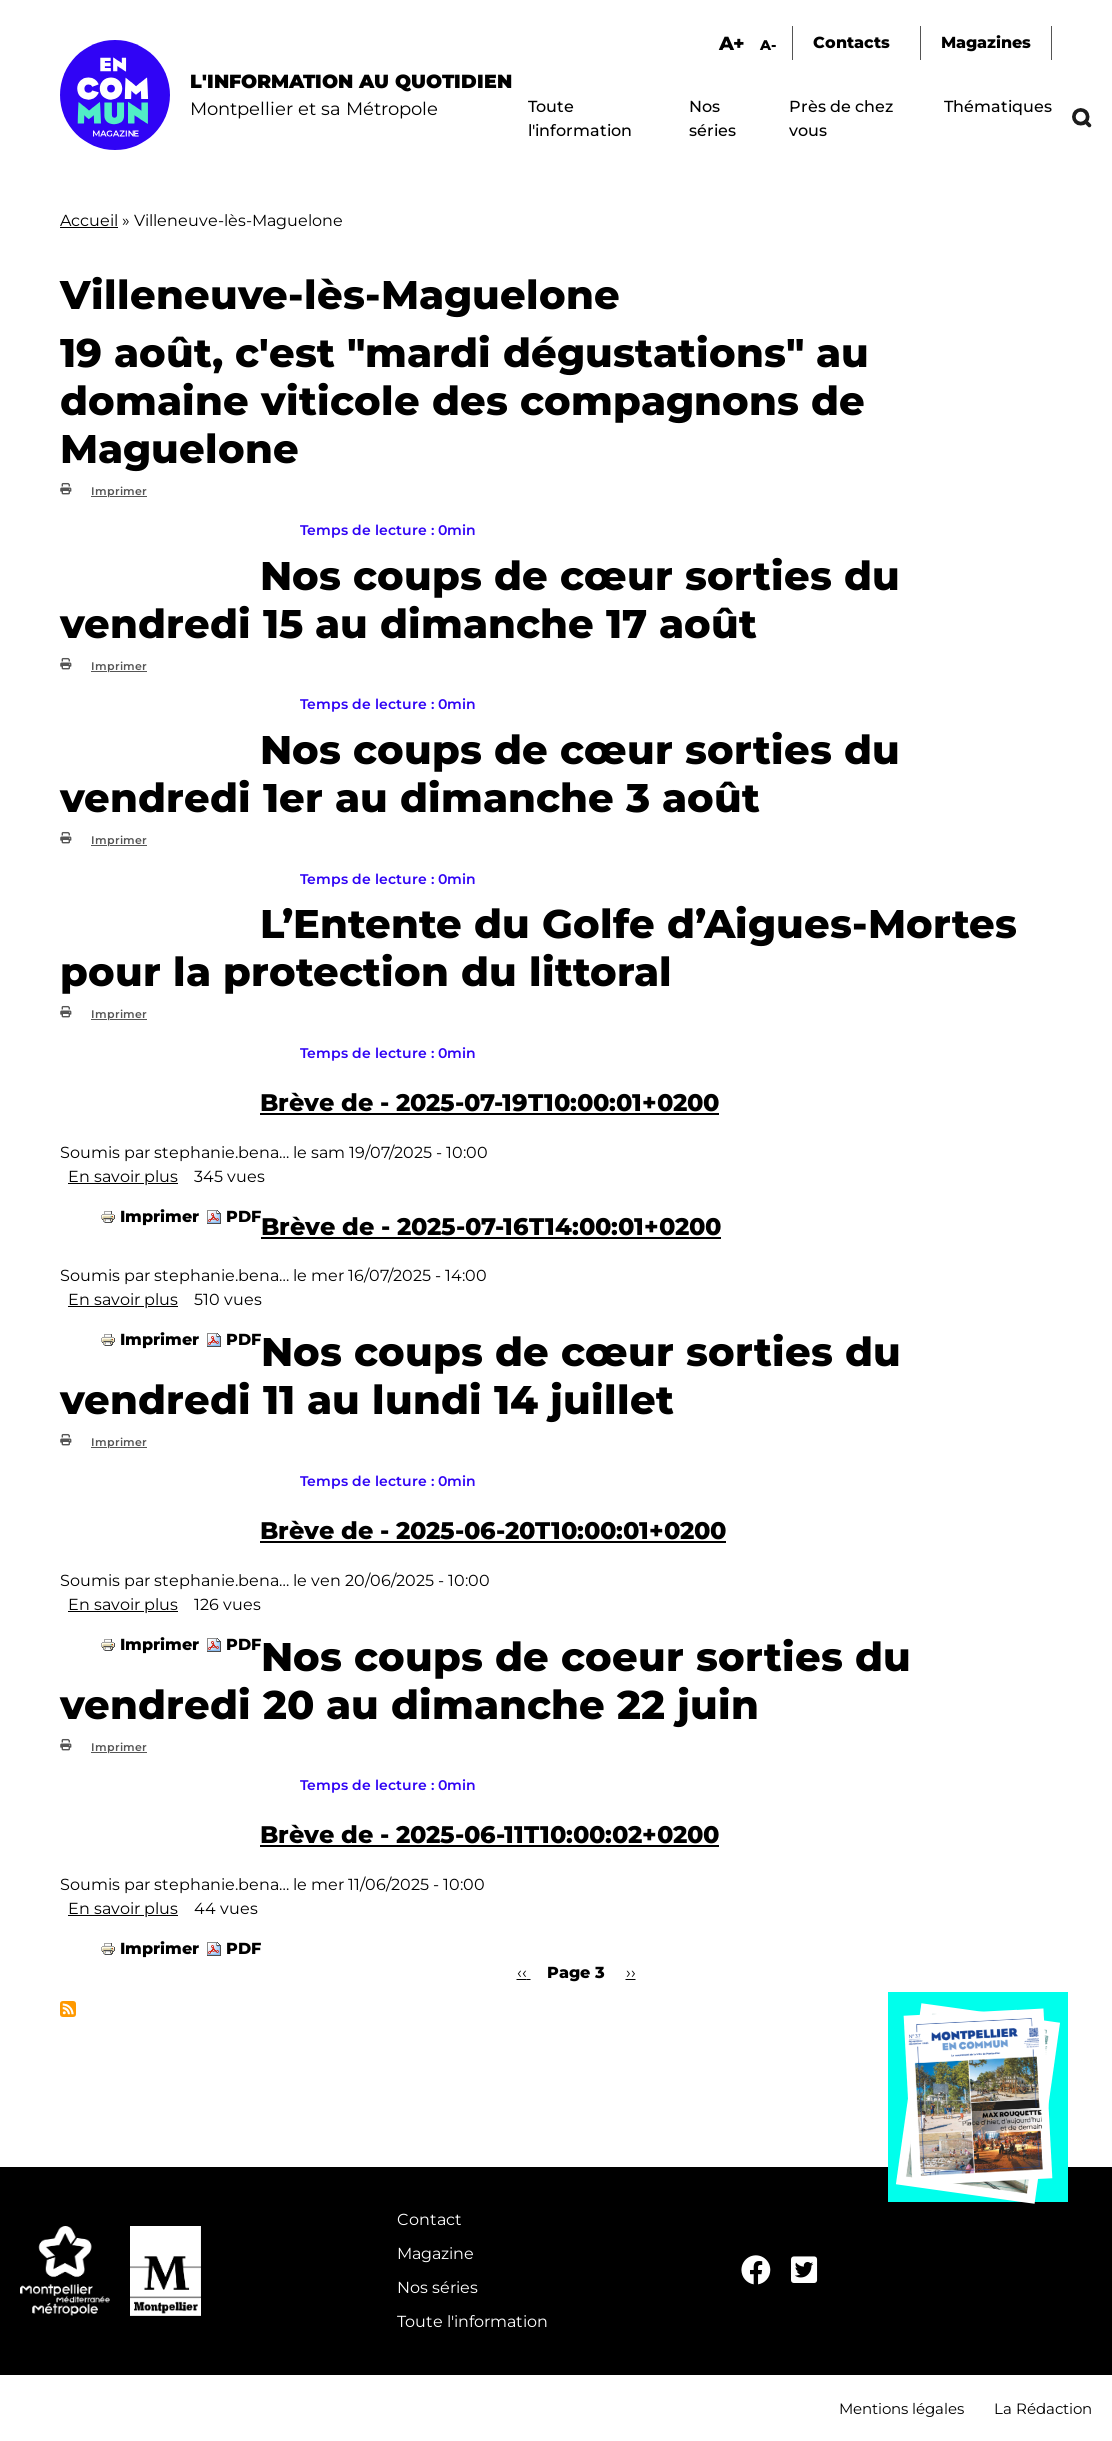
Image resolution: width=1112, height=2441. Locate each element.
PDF (243, 1216)
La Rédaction (1043, 2408)
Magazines (986, 42)
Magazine (435, 2253)
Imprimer (119, 491)
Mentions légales (901, 2408)
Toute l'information (472, 2321)
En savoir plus (123, 1176)
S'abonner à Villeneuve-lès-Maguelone (68, 2009)
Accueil (89, 220)
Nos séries (437, 2287)
